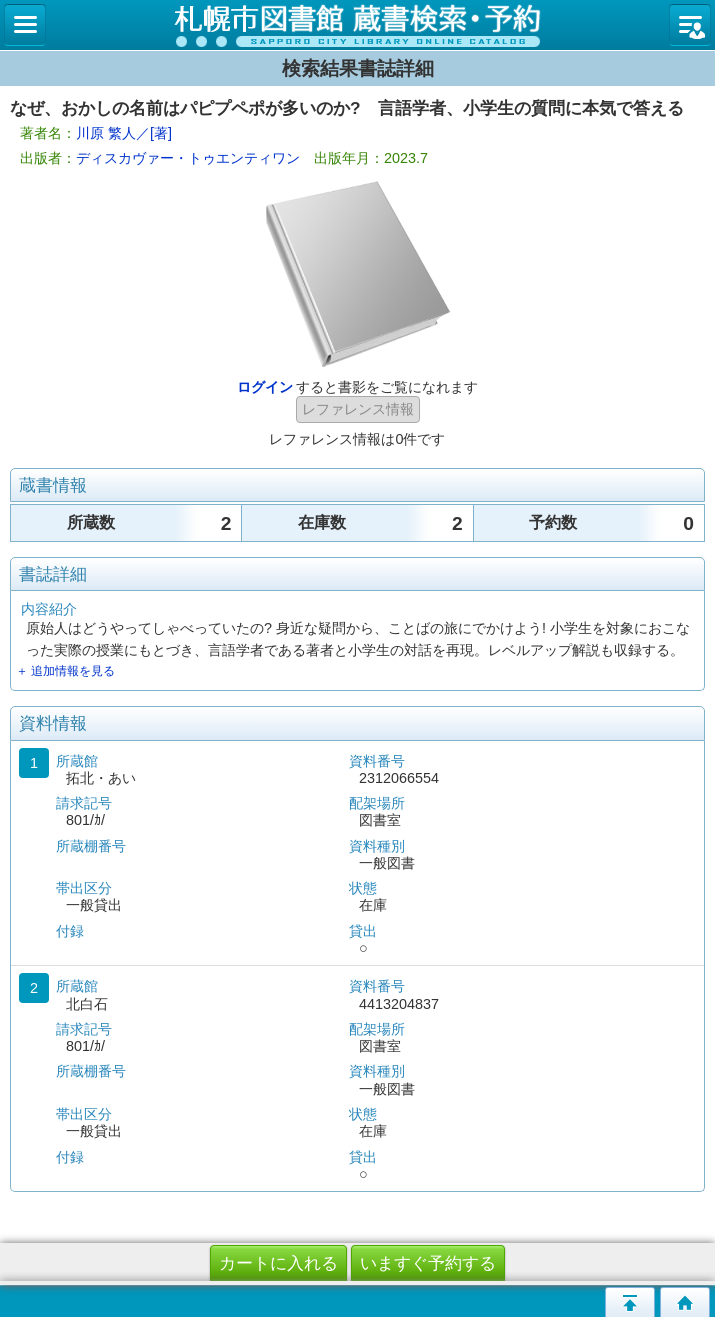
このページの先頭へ (630, 1302)
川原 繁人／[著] (124, 133)
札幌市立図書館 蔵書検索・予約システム (357, 25)
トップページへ (685, 1302)
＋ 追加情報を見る (65, 671)
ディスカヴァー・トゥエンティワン (188, 158)
